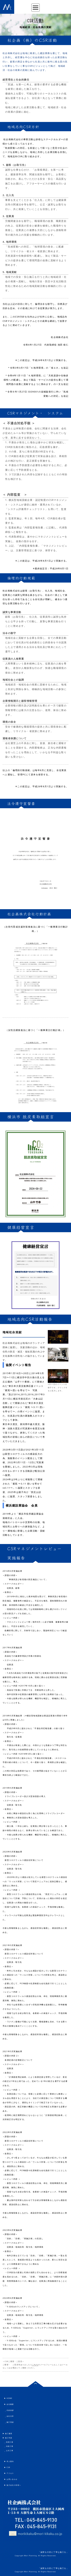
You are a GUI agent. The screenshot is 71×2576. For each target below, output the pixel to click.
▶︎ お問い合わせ (10, 2479)
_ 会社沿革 (9, 2416)
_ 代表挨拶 (9, 2410)
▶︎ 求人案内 (9, 2461)
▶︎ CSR (7, 2467)
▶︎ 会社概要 (9, 2404)
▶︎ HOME (8, 2398)
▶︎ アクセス (9, 2473)
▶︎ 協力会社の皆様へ (12, 2485)
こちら (35, 2365)
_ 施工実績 (9, 2422)
